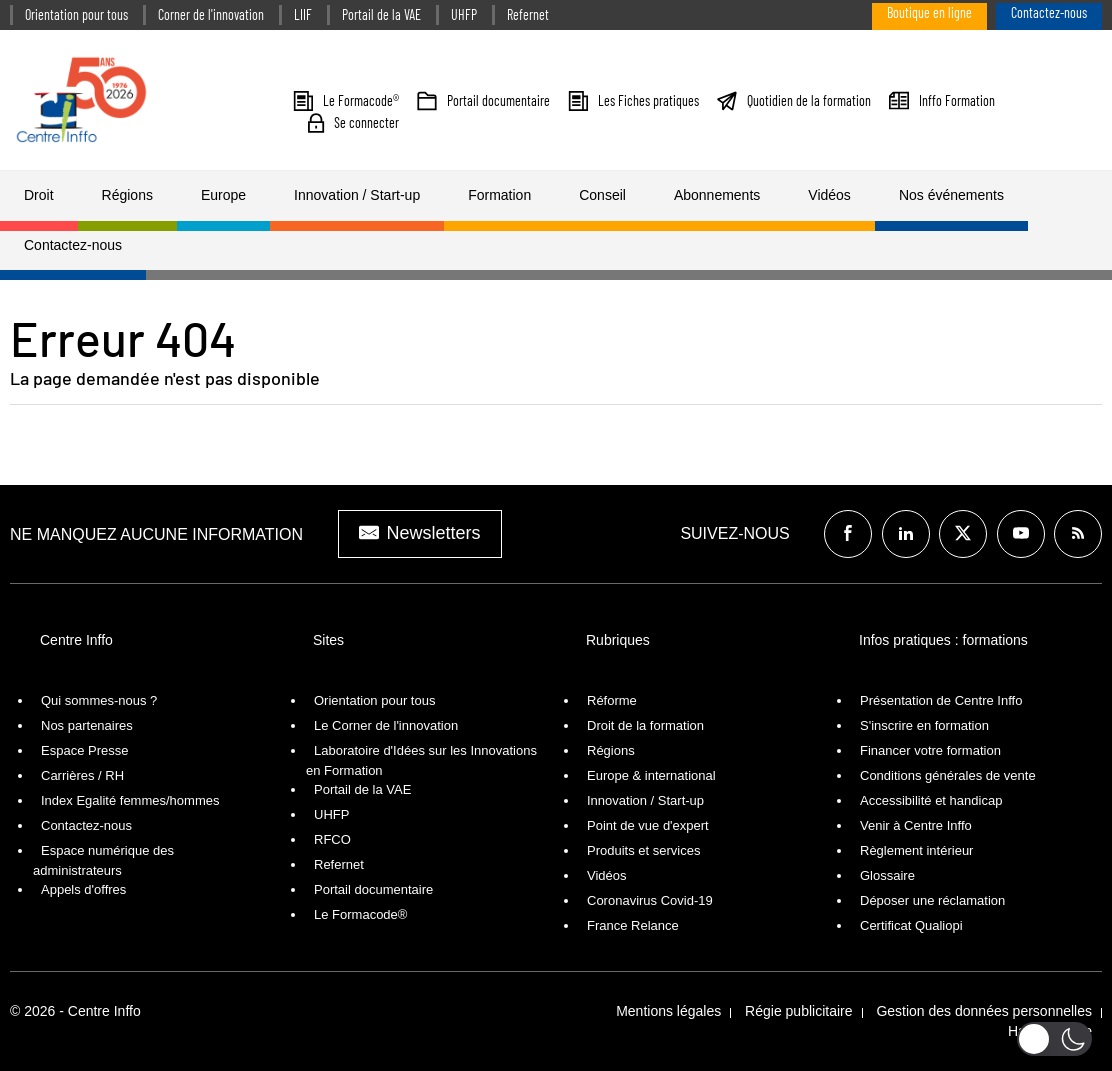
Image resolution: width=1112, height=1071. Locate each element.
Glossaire (887, 875)
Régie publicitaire (798, 1011)
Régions (127, 195)
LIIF (303, 14)
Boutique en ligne (929, 12)
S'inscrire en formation (924, 725)
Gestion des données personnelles (984, 1011)
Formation (499, 195)
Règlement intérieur (916, 850)
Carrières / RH (82, 775)
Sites (328, 640)
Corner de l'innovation (211, 14)
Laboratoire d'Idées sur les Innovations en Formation (421, 760)
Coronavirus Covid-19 (650, 900)
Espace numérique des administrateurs (103, 860)
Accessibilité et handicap (931, 800)
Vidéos (829, 195)
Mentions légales (668, 1011)
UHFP (464, 14)
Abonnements (717, 195)
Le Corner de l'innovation (386, 725)
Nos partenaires (87, 725)
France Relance (633, 925)
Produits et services (643, 850)
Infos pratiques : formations (943, 640)
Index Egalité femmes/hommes (130, 800)
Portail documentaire (373, 889)
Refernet (528, 14)
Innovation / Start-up (357, 195)
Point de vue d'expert (648, 825)
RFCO (332, 839)
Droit (39, 195)
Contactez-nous (1049, 12)
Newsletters (420, 533)
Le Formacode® (360, 914)
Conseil (602, 195)
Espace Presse (84, 750)
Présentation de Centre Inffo (941, 700)
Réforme (612, 700)
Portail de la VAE (381, 14)
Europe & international (651, 775)
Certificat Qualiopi (911, 925)
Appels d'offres (83, 889)
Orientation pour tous (76, 14)
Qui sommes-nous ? (99, 700)
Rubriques (618, 640)
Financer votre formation (930, 750)
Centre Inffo (76, 640)
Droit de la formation (645, 725)
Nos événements (951, 195)
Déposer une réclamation (932, 900)
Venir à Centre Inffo (916, 825)
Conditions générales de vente (948, 775)
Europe (223, 195)
